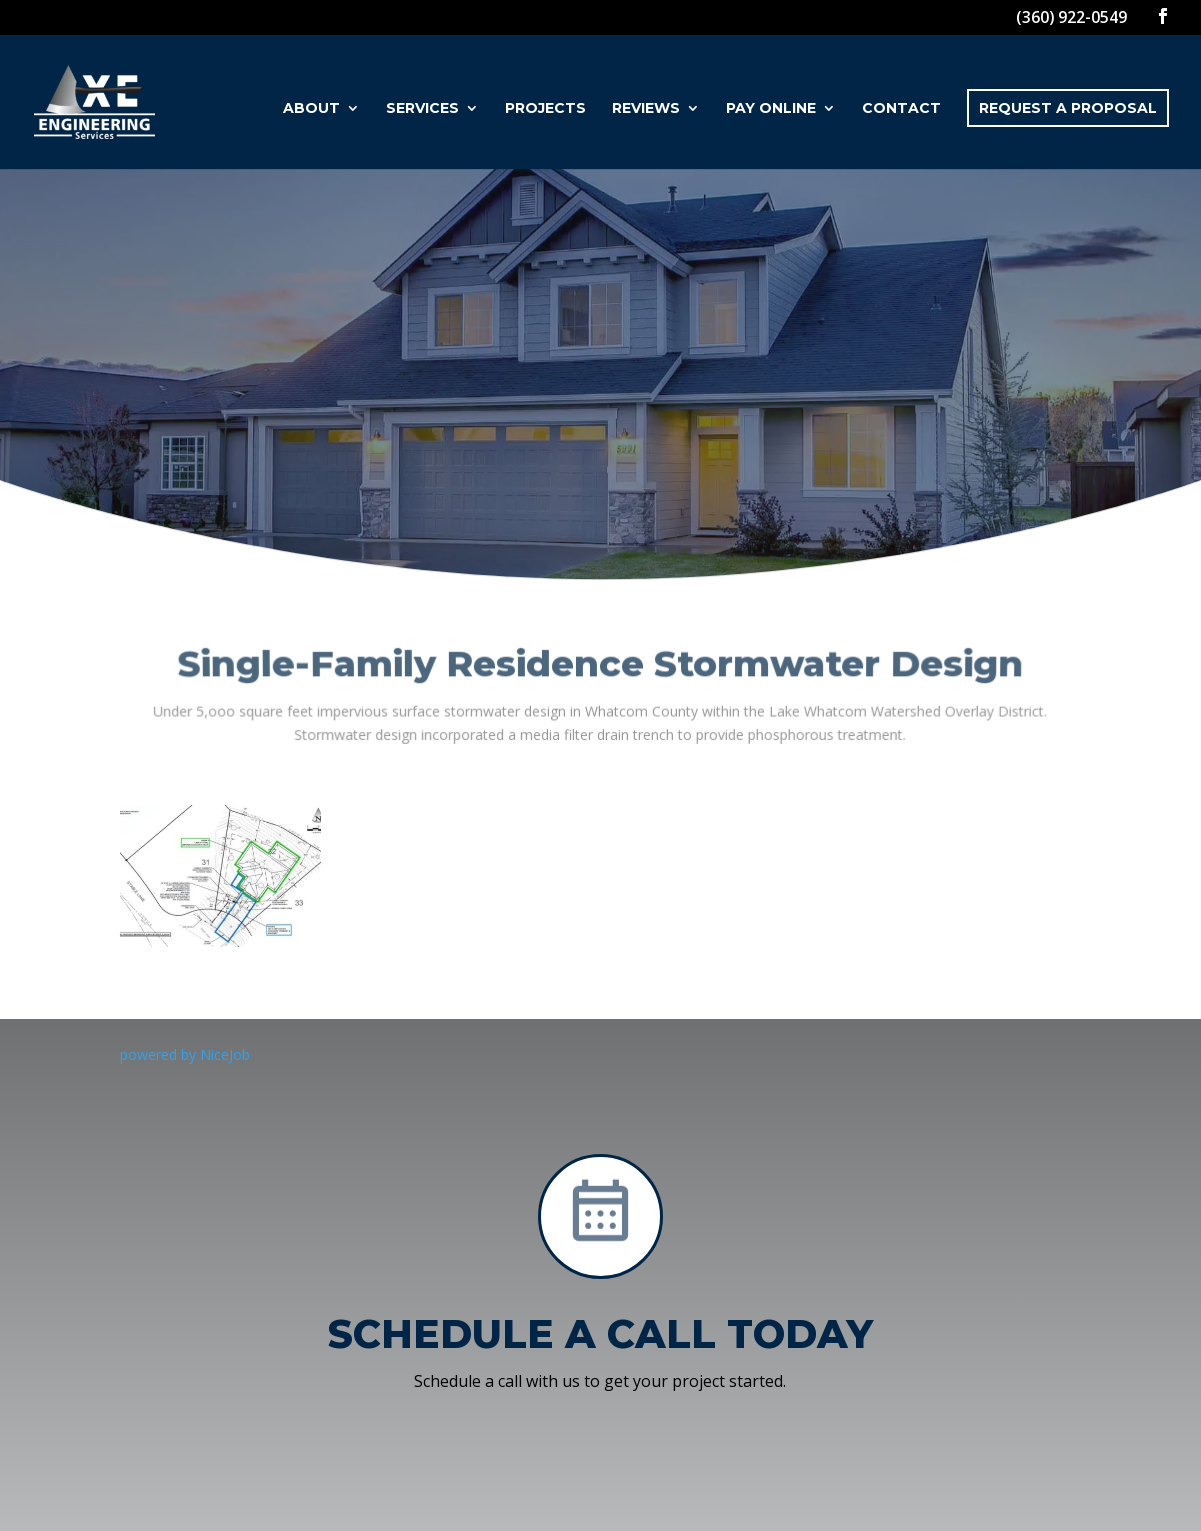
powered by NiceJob (185, 1054)
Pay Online (771, 109)
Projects (545, 109)
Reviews (646, 109)
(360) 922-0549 (1071, 17)
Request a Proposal (1068, 108)
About (311, 109)
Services (422, 109)
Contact (901, 109)
